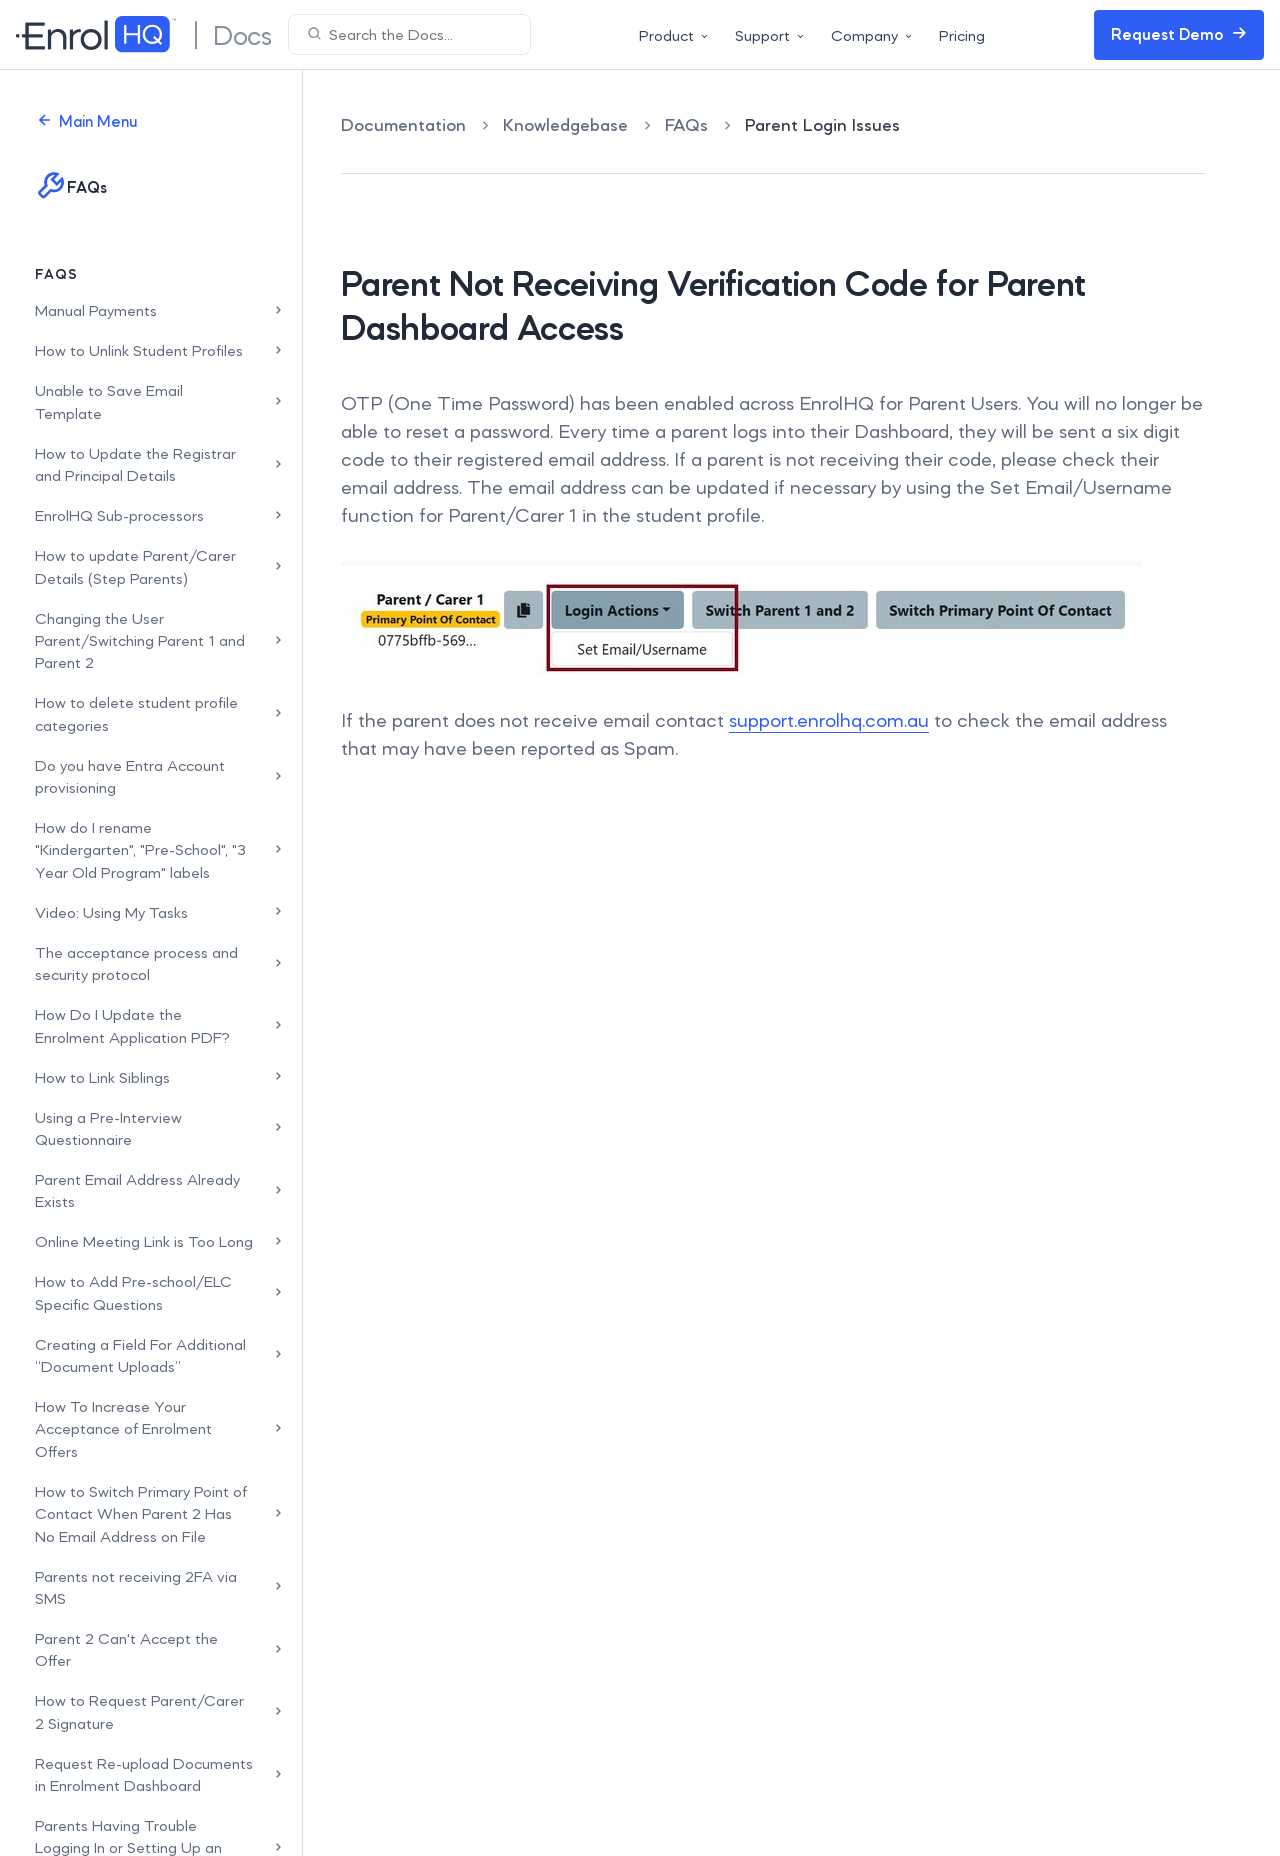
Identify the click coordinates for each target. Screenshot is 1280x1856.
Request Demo (1179, 34)
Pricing (962, 35)
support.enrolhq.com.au (829, 720)
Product (675, 35)
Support (771, 35)
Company (873, 35)
